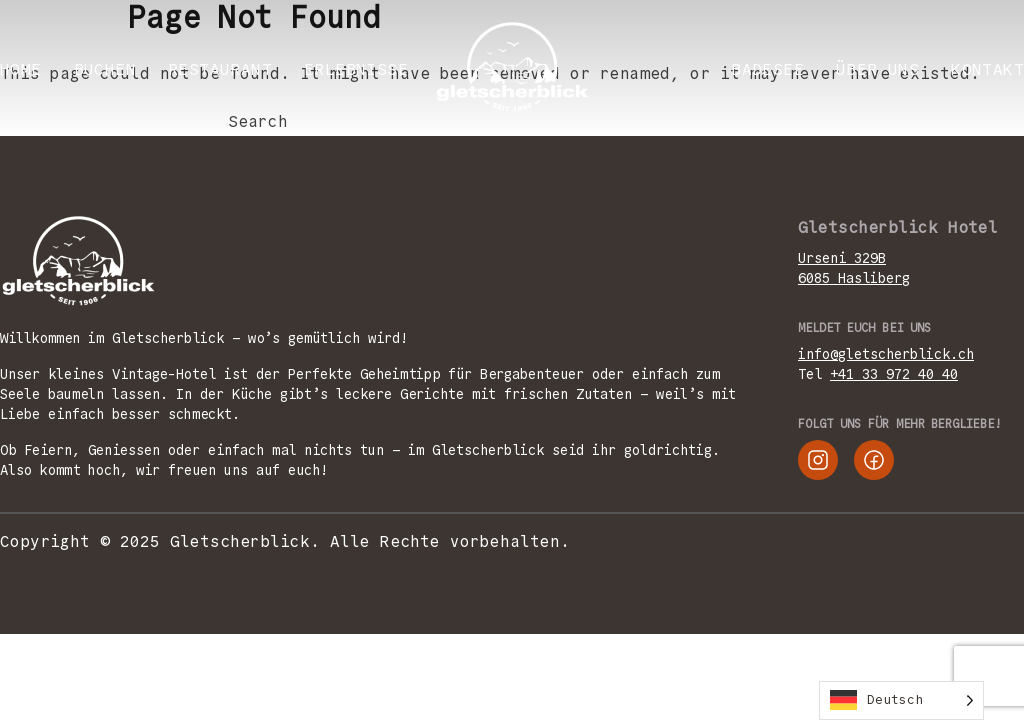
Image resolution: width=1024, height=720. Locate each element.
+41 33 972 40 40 (894, 374)
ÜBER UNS (877, 69)
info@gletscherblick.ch (886, 354)
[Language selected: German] (901, 700)
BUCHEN (105, 69)
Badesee (767, 69)
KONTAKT (987, 69)
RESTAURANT (220, 69)
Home (21, 69)
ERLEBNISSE (356, 69)
